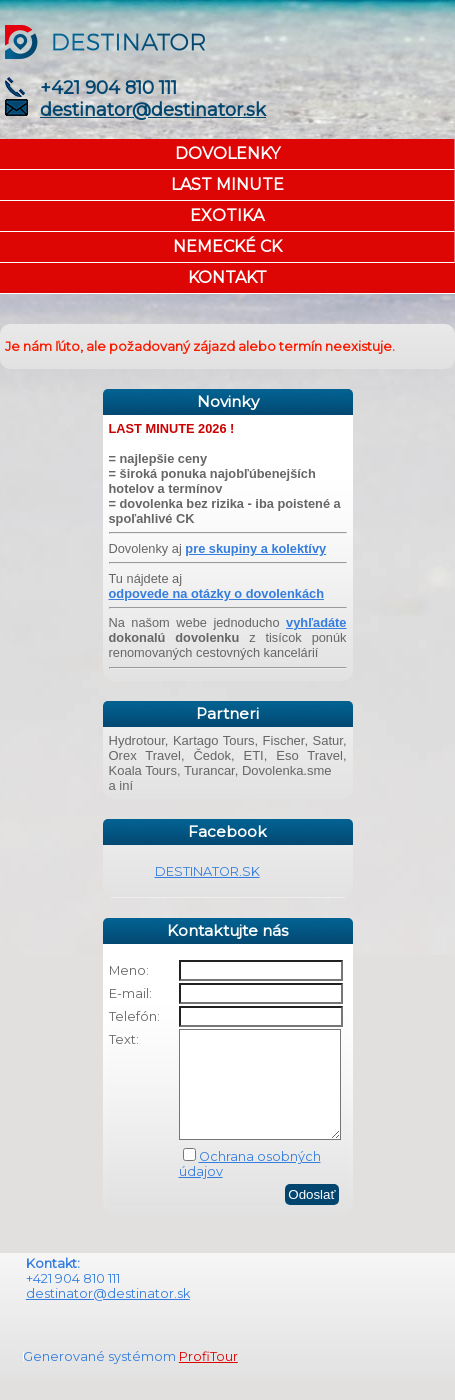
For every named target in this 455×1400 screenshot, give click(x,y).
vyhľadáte (316, 622)
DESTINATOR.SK (207, 871)
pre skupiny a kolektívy (255, 548)
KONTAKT (227, 277)
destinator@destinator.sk (153, 110)
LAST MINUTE (227, 184)
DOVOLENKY (227, 153)
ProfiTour (208, 1377)
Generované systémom (101, 1377)
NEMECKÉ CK (227, 246)
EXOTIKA (227, 215)
